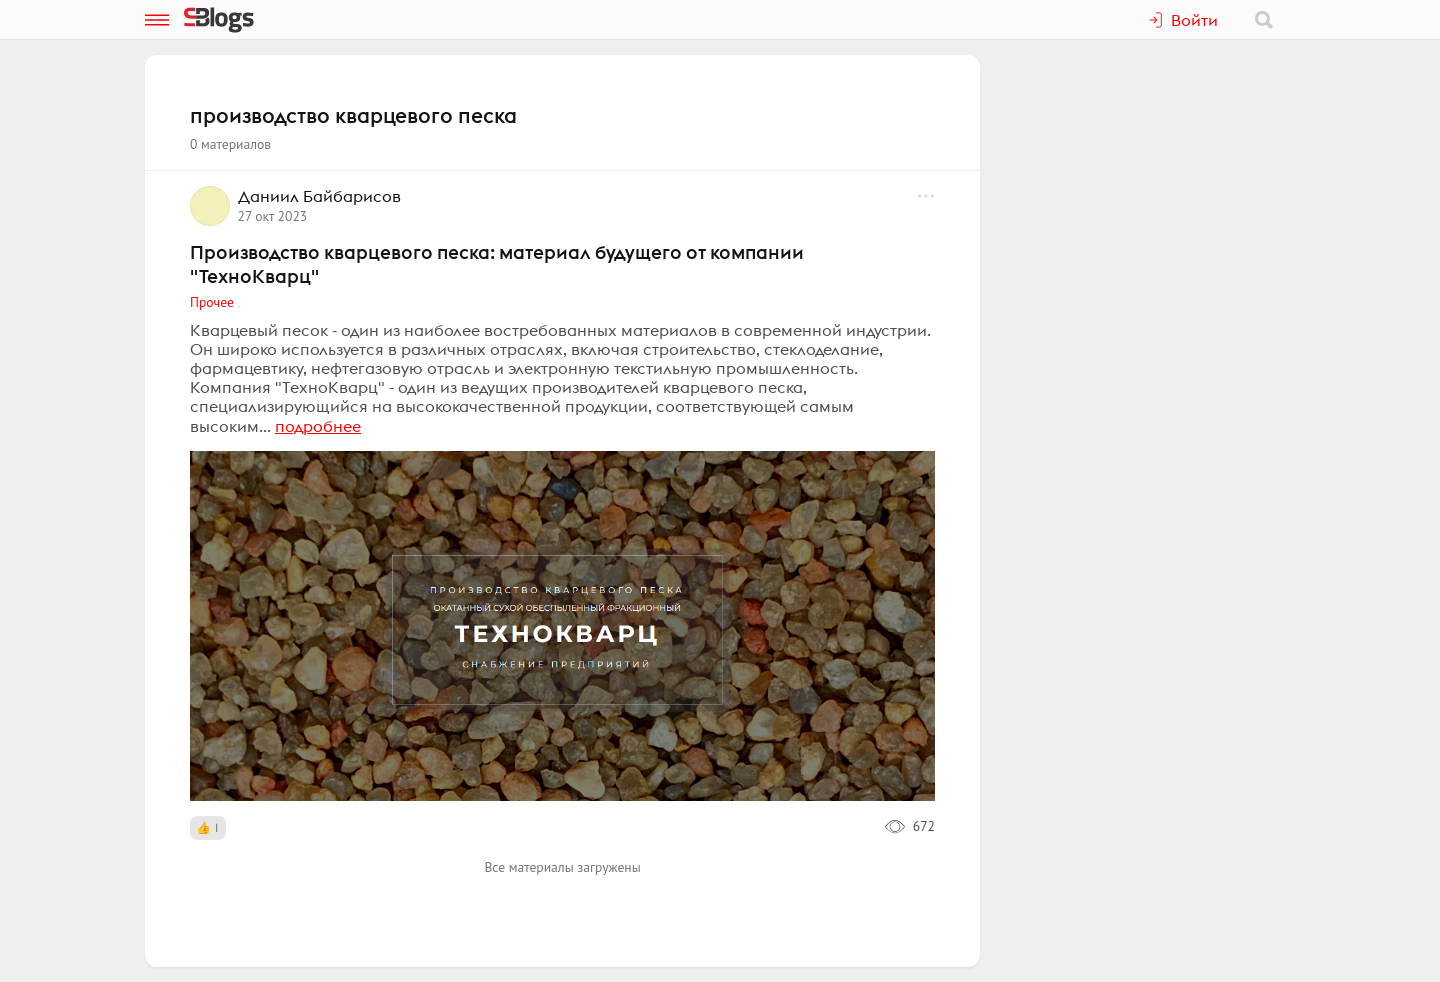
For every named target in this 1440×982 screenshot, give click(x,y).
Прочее (212, 302)
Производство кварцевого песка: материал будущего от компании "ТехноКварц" (497, 264)
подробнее (318, 426)
